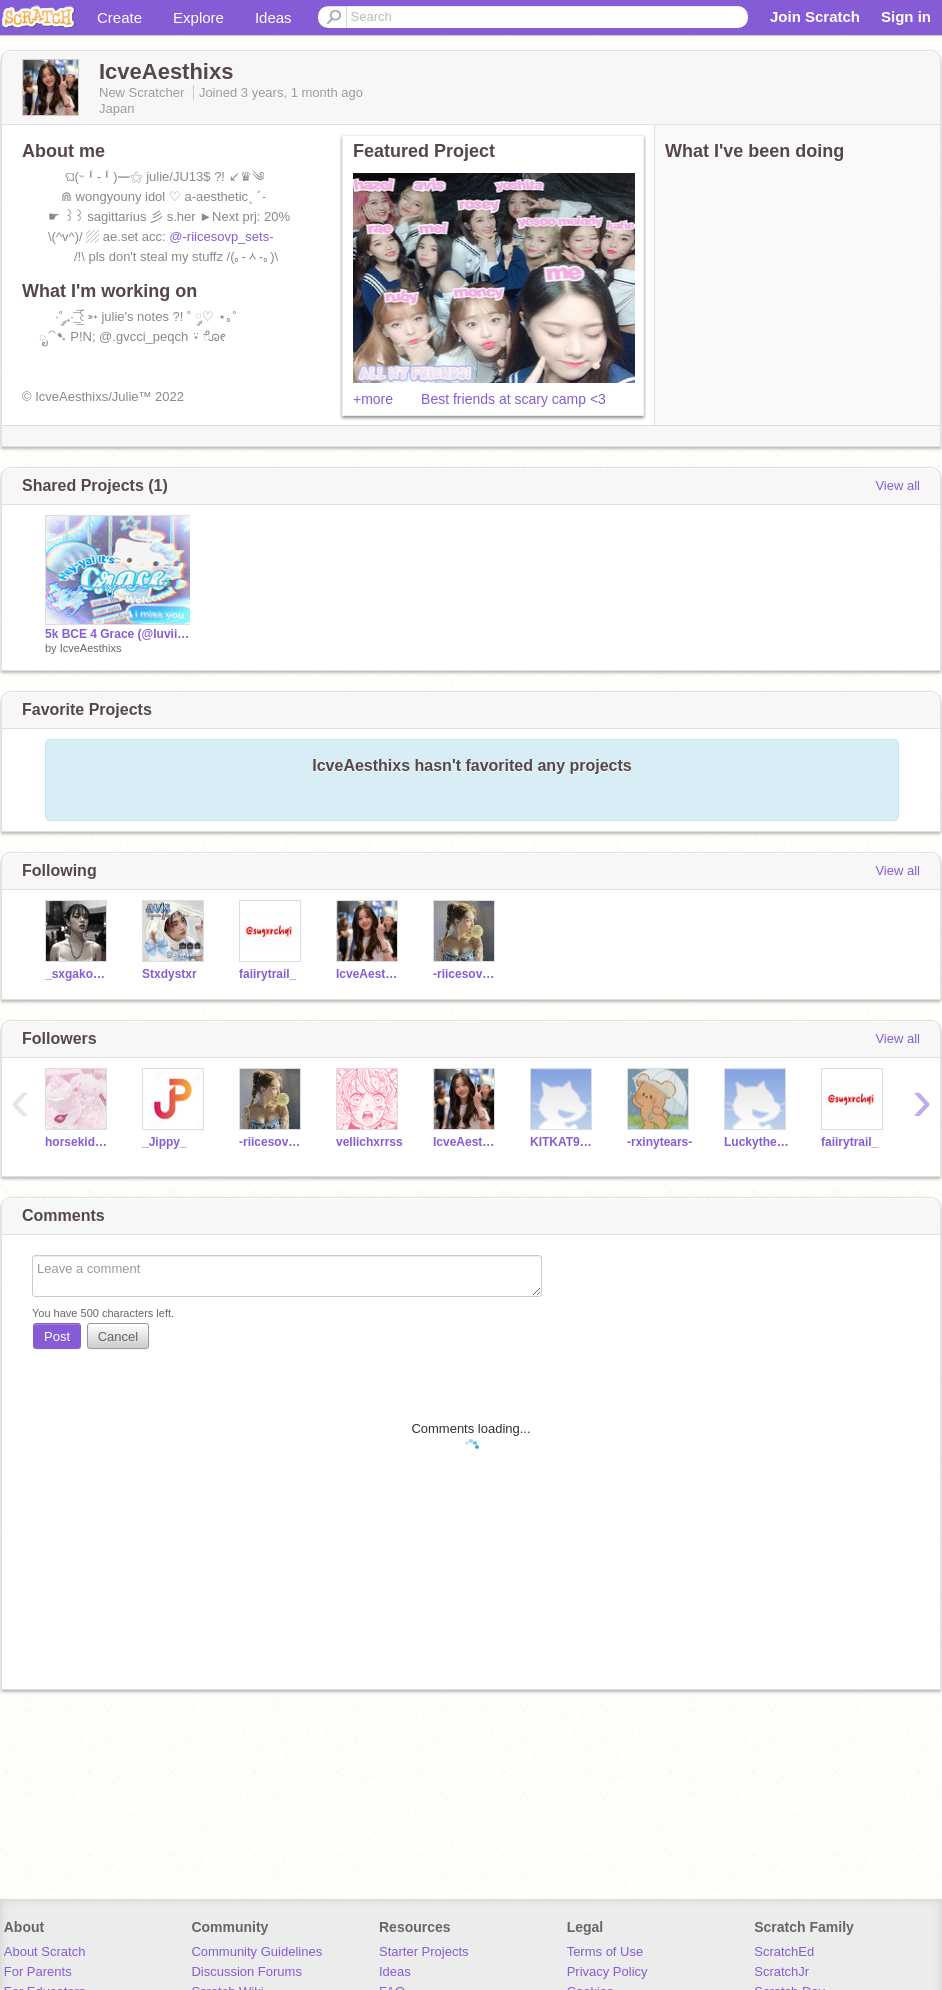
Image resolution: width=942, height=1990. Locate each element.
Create (119, 17)
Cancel (118, 1336)
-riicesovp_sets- (466, 974)
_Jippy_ (164, 1142)
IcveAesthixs (91, 648)
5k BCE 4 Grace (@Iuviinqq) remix (118, 634)
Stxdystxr (169, 974)
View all (897, 485)
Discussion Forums (246, 1971)
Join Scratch (815, 16)
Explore (198, 17)
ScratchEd (784, 1951)
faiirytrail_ (267, 974)
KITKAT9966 (563, 1142)
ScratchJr (781, 1971)
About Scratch (45, 1951)
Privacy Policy (607, 1971)
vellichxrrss (369, 1142)
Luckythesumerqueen (757, 1142)
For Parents (38, 1971)
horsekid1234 (78, 1142)
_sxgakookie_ (78, 974)
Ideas (273, 17)
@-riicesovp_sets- (221, 236)
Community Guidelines (256, 1951)
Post (57, 1336)
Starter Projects (424, 1951)
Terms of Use (605, 1951)
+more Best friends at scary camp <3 (479, 399)
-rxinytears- (659, 1142)
